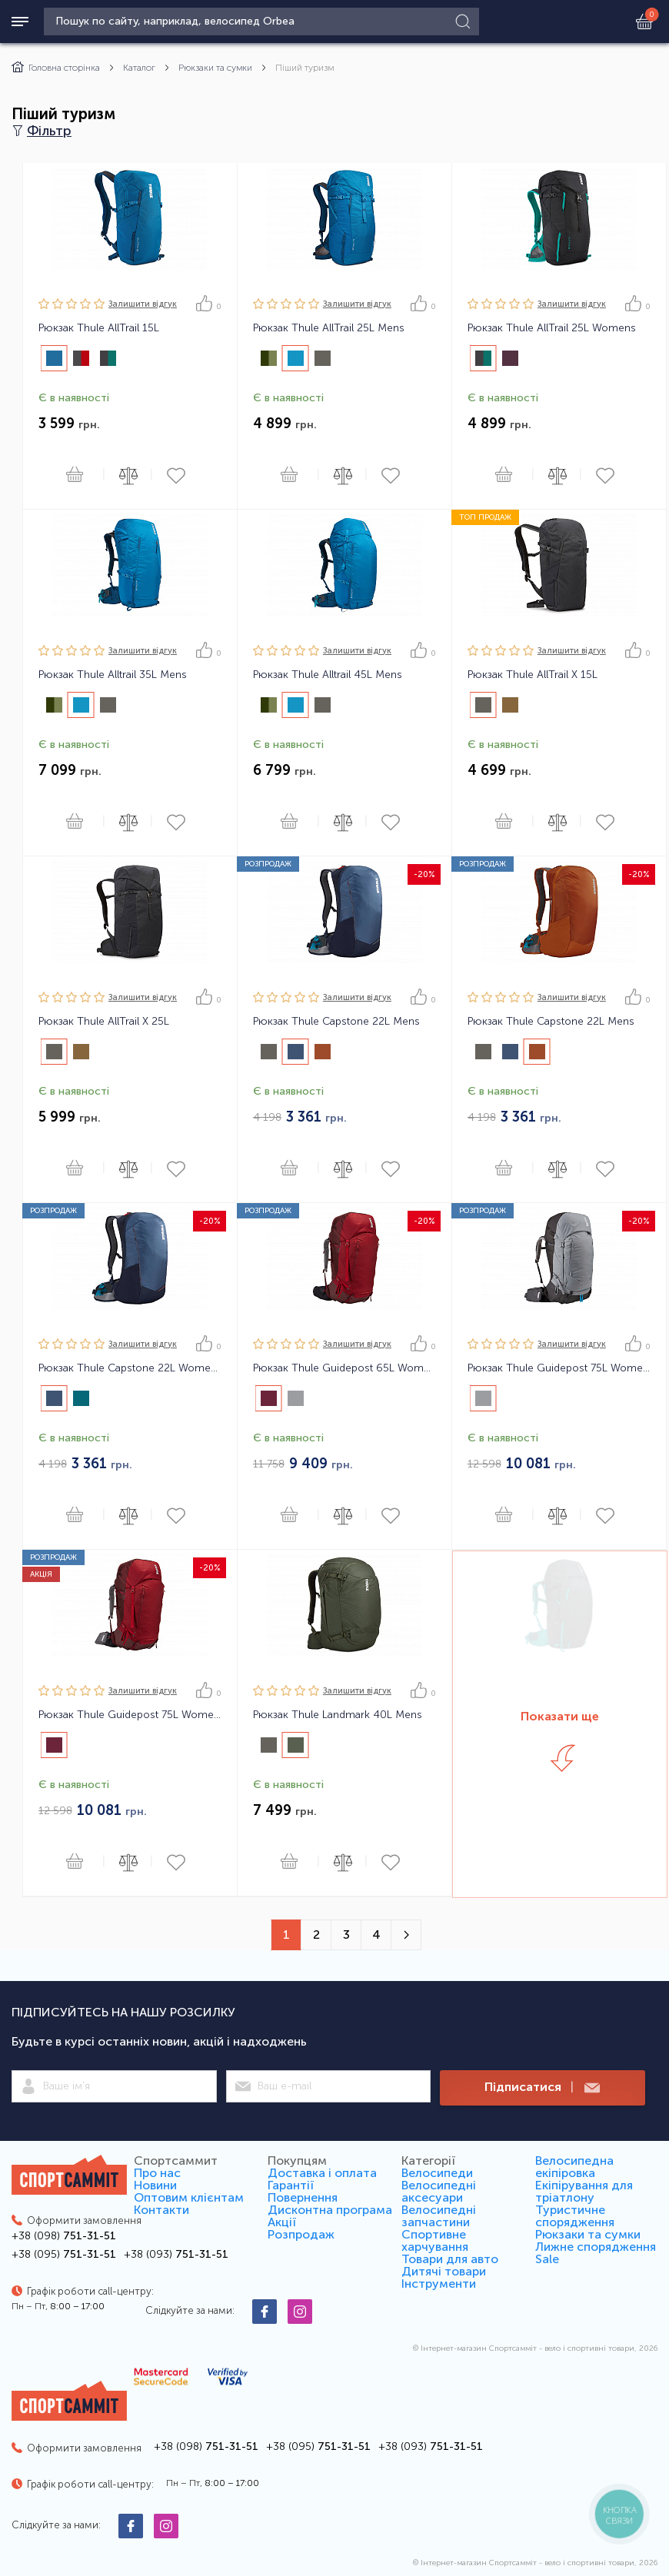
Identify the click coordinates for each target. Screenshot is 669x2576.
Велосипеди (437, 2173)
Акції (282, 2222)
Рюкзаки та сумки (215, 67)
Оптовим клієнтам (189, 2197)
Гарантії (291, 2185)
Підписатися (542, 2087)
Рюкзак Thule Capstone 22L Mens (336, 1021)
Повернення (303, 2197)
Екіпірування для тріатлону (584, 2191)
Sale (547, 2259)
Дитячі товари (443, 2271)
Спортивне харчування (434, 2240)
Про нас (157, 2173)
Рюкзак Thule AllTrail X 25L (103, 1021)
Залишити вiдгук (142, 304)
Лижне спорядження (595, 2246)
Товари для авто (449, 2259)
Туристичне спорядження (574, 2215)
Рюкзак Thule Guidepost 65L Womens (344, 1368)
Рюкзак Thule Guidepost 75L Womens (559, 1368)
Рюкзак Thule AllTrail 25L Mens (328, 328)
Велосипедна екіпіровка (574, 2166)
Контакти (161, 2209)
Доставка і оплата (322, 2173)
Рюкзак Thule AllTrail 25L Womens (552, 328)
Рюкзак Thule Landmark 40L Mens (337, 1715)
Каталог (139, 67)
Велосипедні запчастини (438, 2215)
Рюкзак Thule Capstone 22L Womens (129, 1368)
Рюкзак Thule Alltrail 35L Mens (112, 675)
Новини (155, 2185)
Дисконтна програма (330, 2209)
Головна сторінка (56, 67)
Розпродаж (301, 2234)
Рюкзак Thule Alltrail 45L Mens (327, 675)
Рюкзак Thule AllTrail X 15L (532, 675)
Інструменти (438, 2283)
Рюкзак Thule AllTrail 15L (98, 328)
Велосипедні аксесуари (438, 2191)
